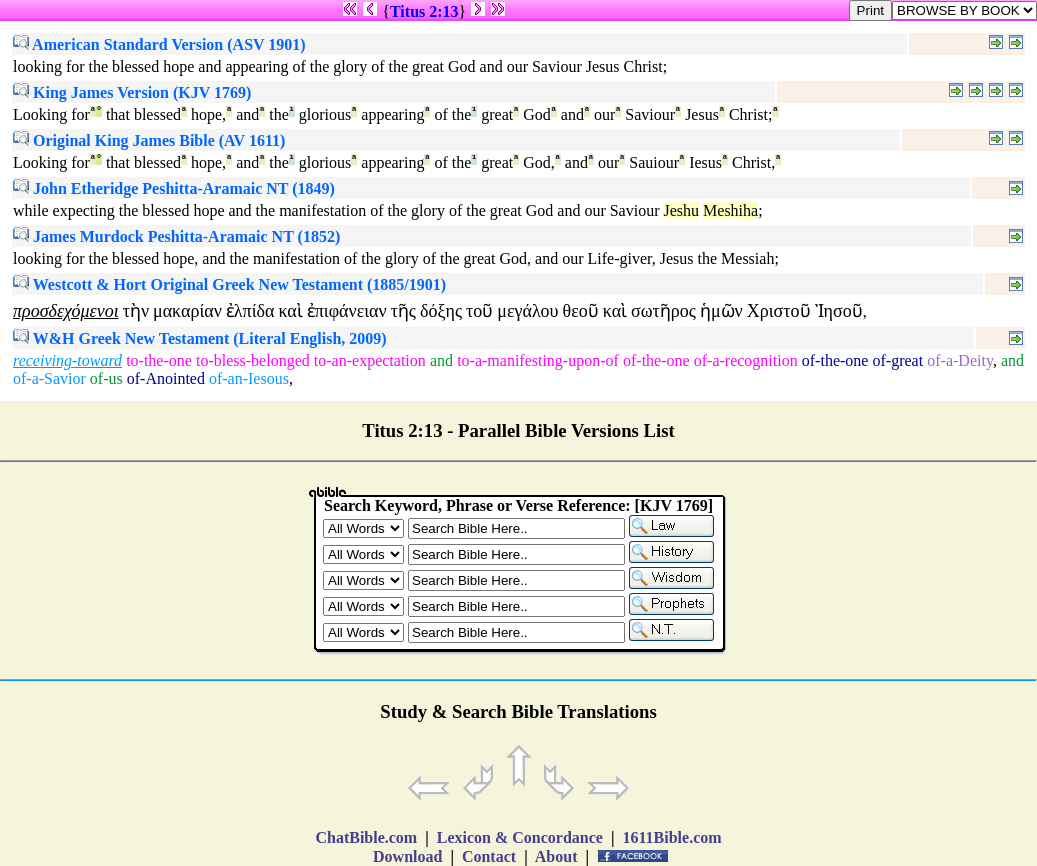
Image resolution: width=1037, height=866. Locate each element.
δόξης (441, 311)
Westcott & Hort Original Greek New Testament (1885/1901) (229, 284)
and (441, 360)
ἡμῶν (721, 311)
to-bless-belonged (253, 360)
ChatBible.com (366, 837)
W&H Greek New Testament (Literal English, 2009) (200, 338)
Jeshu (681, 210)
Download (407, 856)
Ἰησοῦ (839, 311)
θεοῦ (581, 311)
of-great (898, 360)
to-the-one (159, 360)
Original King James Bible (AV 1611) (149, 140)
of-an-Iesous (249, 378)
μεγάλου (527, 311)
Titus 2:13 (424, 11)
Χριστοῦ (779, 311)
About (557, 856)
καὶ (290, 311)
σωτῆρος (663, 311)
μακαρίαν (187, 311)
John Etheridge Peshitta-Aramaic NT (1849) (174, 188)
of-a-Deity (960, 360)
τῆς (403, 311)
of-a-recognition (746, 360)
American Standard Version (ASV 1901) (159, 44)
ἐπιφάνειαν (347, 311)
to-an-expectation (370, 360)
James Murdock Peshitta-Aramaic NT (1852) (176, 236)
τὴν (136, 311)
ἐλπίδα (250, 311)
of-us (106, 378)
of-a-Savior (49, 378)
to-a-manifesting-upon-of (538, 360)
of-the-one (656, 360)
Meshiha (730, 210)
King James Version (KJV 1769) (132, 92)
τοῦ (479, 311)
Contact (489, 856)
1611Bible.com (671, 837)
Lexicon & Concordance (520, 837)
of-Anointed (166, 378)
